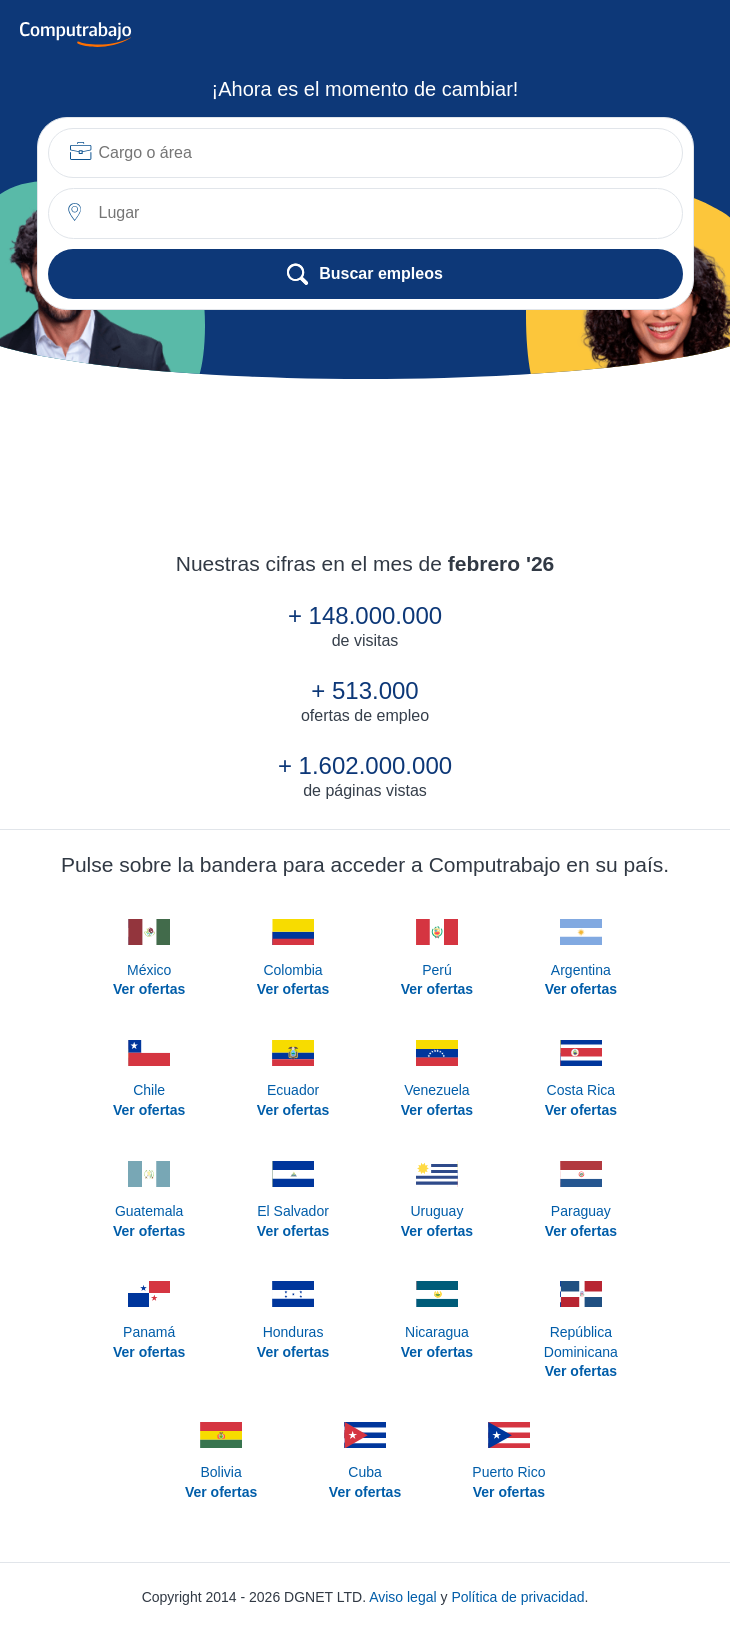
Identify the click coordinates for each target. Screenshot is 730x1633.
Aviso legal (402, 1597)
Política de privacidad (517, 1597)
